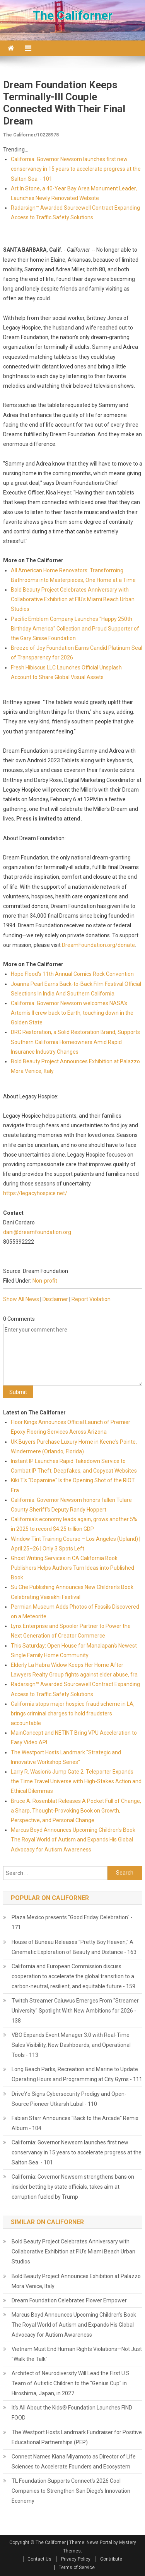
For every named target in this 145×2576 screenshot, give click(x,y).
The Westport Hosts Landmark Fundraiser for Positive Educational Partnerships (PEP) (77, 2437)
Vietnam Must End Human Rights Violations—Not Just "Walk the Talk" (77, 2354)
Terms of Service (77, 2567)
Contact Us (39, 2559)
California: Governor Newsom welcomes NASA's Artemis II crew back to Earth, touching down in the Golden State (72, 1013)
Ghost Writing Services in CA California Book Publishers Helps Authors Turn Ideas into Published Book (72, 1568)
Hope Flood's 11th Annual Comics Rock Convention (72, 974)
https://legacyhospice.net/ (35, 1193)
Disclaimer (55, 1299)
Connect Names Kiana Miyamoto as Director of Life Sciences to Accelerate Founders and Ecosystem (74, 2461)
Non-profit (44, 1281)
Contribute (111, 2559)
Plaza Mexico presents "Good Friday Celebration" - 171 (72, 1922)
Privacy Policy (75, 2559)
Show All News (21, 1299)
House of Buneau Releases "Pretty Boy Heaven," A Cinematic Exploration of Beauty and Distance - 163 (74, 1947)
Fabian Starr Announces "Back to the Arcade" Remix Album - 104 (75, 2123)
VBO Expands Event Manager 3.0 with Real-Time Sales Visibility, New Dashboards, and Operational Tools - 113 (71, 2045)
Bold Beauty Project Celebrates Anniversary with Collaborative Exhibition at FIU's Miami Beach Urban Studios (73, 599)
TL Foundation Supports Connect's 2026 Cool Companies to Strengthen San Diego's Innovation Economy (71, 2491)
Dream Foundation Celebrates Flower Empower (69, 2300)
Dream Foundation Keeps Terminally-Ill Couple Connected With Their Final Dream (64, 103)
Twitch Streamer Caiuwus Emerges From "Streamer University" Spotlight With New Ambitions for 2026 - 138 (75, 2011)
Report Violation (91, 1299)
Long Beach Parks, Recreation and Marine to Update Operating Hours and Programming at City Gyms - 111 (77, 2074)
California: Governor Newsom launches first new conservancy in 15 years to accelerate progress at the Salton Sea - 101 (76, 169)
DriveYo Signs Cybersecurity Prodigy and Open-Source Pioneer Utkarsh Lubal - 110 (69, 2099)
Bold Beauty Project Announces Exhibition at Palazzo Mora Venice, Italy (76, 2281)
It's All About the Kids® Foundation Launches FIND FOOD (72, 2412)
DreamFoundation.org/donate (98, 945)
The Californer (72, 15)
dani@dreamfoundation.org (37, 1232)
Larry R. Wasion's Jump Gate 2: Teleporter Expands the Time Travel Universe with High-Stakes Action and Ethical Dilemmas (76, 1781)
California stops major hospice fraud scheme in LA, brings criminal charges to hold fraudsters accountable (73, 1713)
